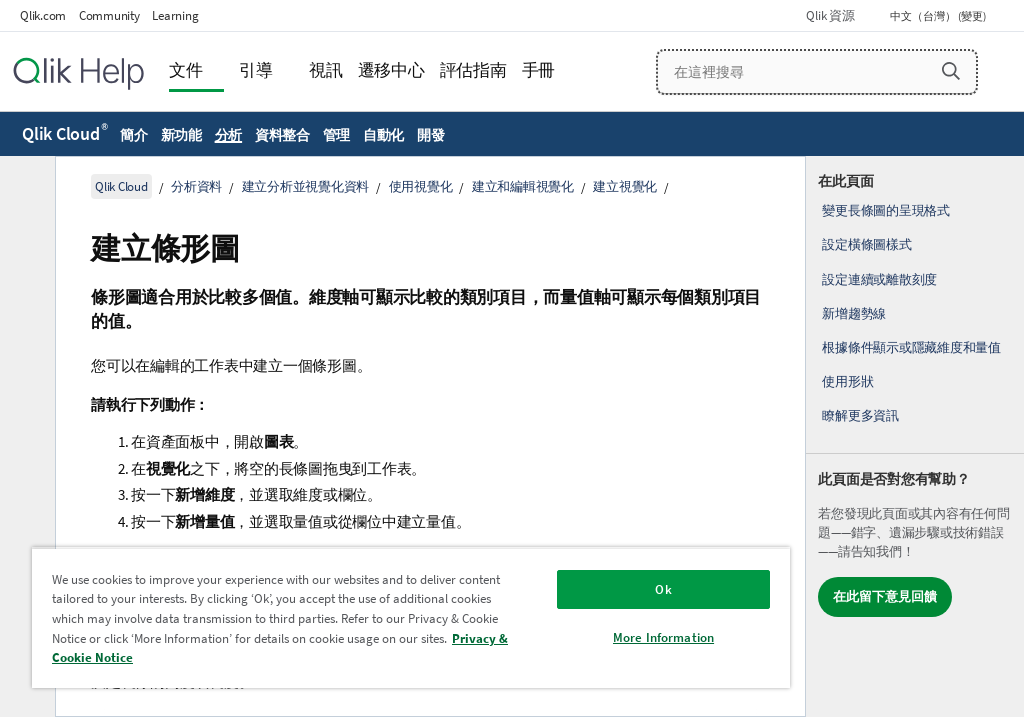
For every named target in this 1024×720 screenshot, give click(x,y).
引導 (256, 70)
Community (109, 15)
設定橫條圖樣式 (866, 244)
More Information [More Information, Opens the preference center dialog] (663, 637)
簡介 (134, 135)
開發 (431, 135)
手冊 (539, 70)
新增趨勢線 (854, 313)
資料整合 (282, 135)
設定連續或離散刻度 (879, 279)
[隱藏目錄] (25, 187)
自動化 (383, 135)
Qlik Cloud (65, 133)
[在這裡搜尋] (817, 72)
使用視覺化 (421, 186)
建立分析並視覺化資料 (306, 186)
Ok (663, 589)
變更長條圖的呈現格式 (886, 210)
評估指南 (473, 70)
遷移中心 (391, 70)
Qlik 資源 (830, 15)
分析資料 (196, 186)
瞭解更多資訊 (860, 415)
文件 (186, 70)
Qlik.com (43, 15)
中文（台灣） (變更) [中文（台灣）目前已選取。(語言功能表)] (939, 16)
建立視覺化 (625, 186)
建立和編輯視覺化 (523, 186)
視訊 (326, 70)
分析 (229, 135)
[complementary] (915, 436)
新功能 (181, 135)
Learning (175, 15)
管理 (337, 135)
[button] (951, 71)
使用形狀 (847, 381)
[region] (411, 617)
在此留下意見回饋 (885, 596)
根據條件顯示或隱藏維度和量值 (911, 347)
